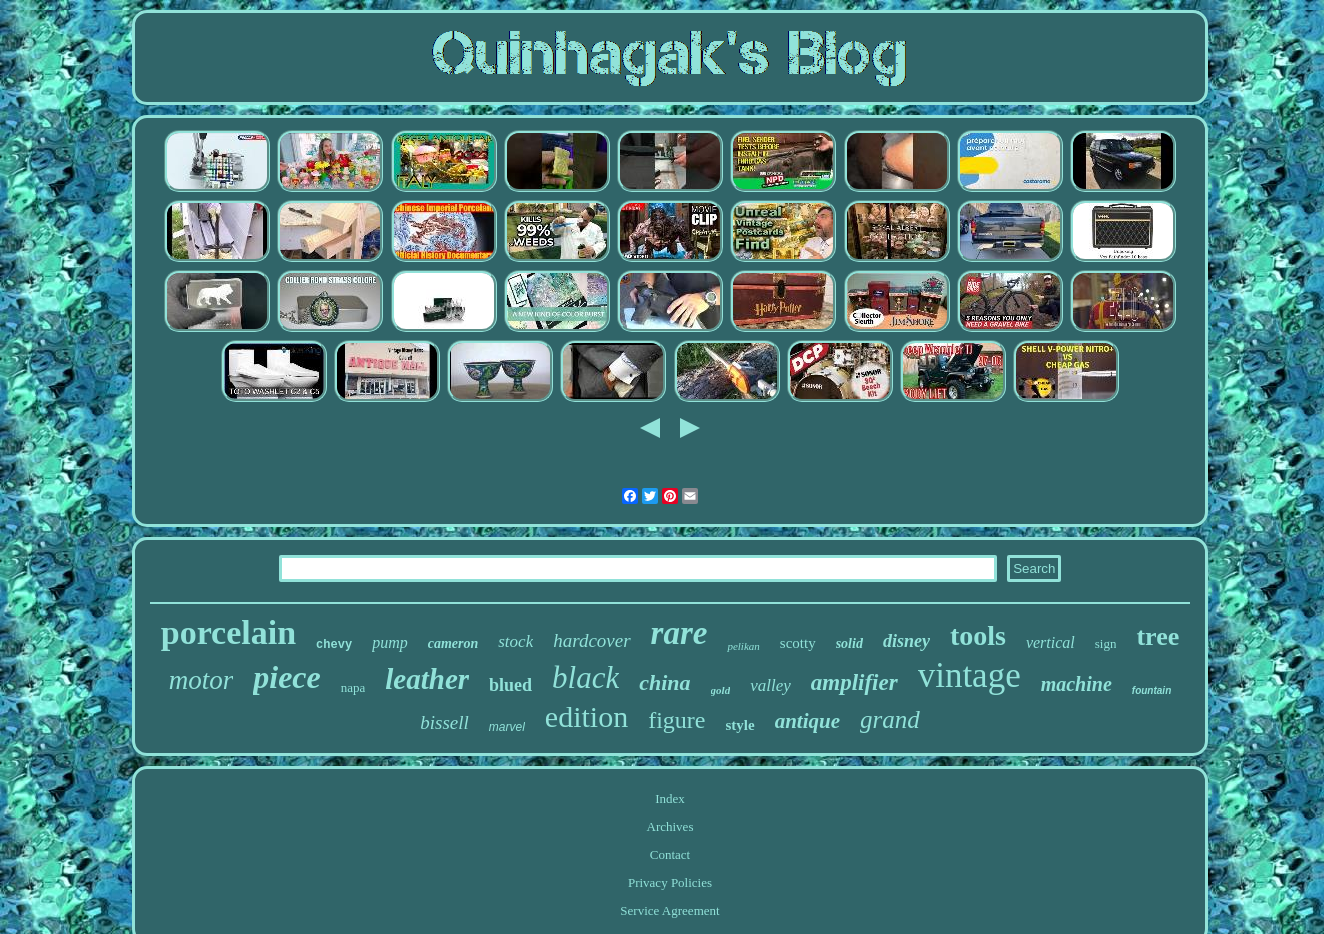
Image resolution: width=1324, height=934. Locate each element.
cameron (453, 643)
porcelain (228, 632)
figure (676, 720)
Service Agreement (669, 910)
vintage (969, 675)
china (664, 682)
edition (586, 716)
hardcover (591, 640)
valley (770, 685)
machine (1076, 684)
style (739, 725)
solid (849, 643)
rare (679, 633)
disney (906, 641)
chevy (334, 645)
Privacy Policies (670, 882)
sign (1106, 643)
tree (1157, 636)
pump (390, 642)
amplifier (854, 682)
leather (427, 679)
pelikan (743, 646)
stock (515, 641)
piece (287, 677)
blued (510, 685)
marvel (507, 727)
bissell (444, 722)
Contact (670, 854)
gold (721, 690)
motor (201, 680)
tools (978, 635)
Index (670, 798)
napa (353, 687)
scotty (798, 643)
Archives (670, 826)
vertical (1050, 642)
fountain (1151, 690)
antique (807, 721)
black (585, 677)
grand (890, 719)
